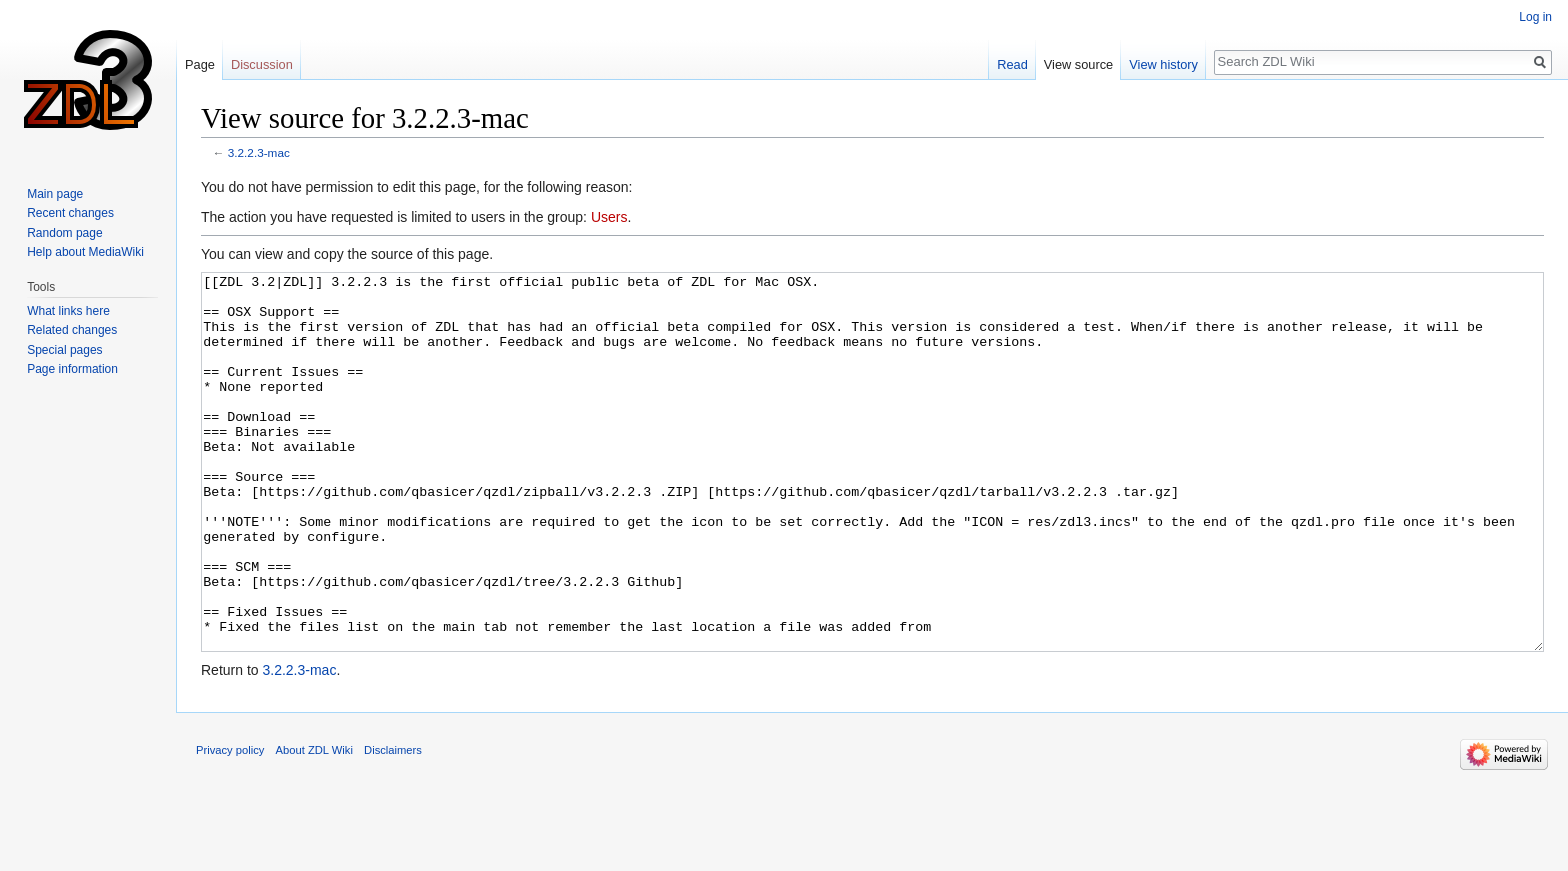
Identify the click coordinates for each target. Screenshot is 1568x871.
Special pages (64, 350)
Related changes (72, 330)
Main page (55, 194)
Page (200, 64)
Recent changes (70, 213)
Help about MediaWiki (85, 252)
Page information (72, 369)
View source (1078, 64)
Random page (64, 233)
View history (1163, 64)
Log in (1535, 17)
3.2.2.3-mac (259, 152)
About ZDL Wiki (314, 825)
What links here (68, 311)
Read (1012, 64)
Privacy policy (230, 825)
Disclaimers (393, 825)
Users (609, 217)
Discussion (262, 64)
